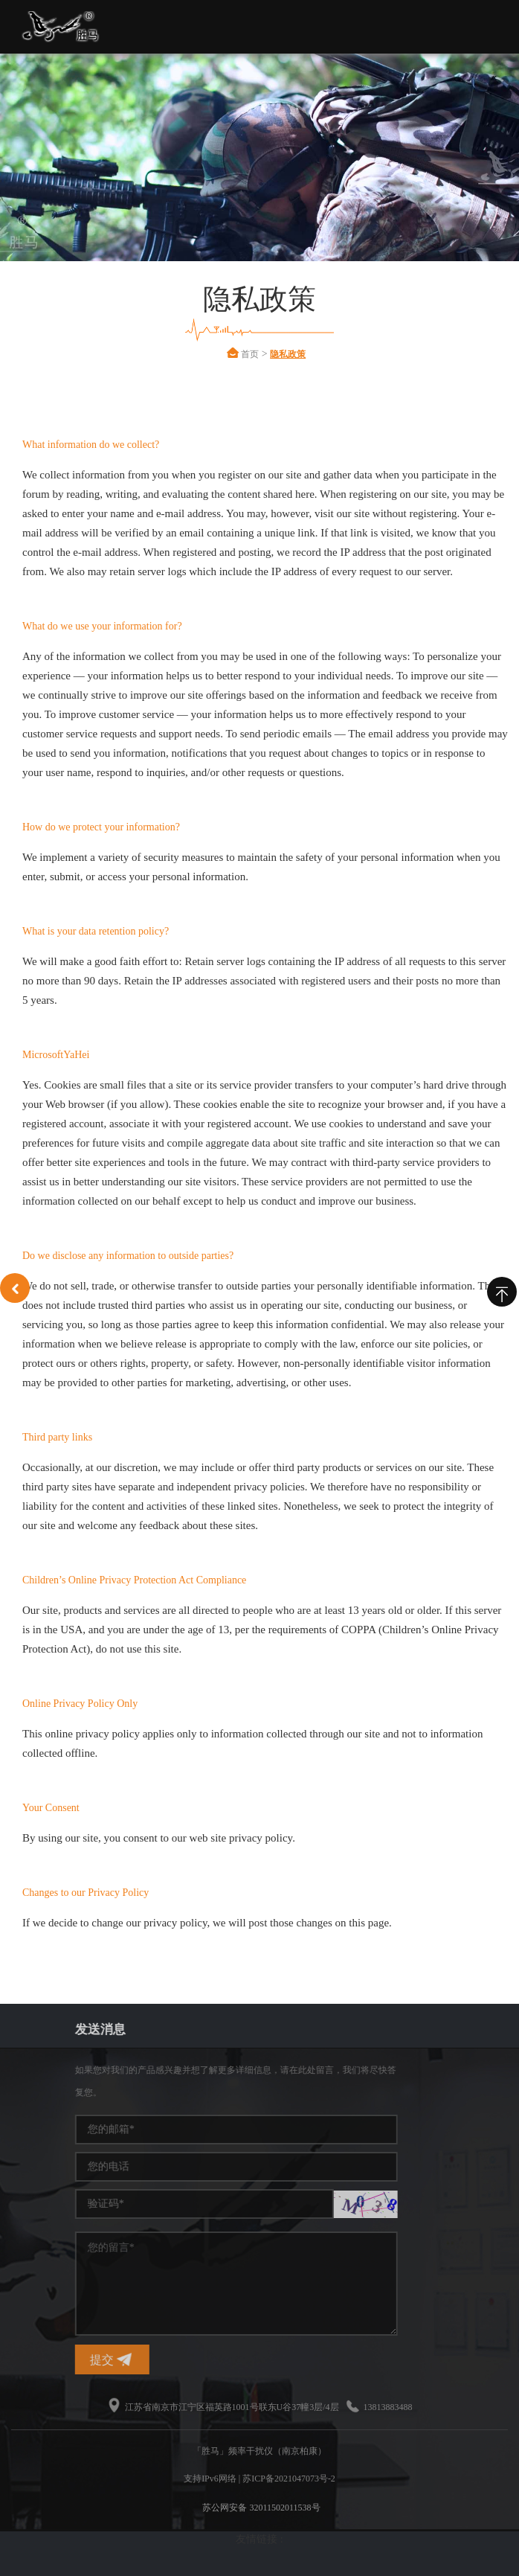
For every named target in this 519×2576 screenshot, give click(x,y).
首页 (268, 354)
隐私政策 (306, 354)
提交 (243, 2360)
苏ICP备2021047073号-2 (288, 2478)
